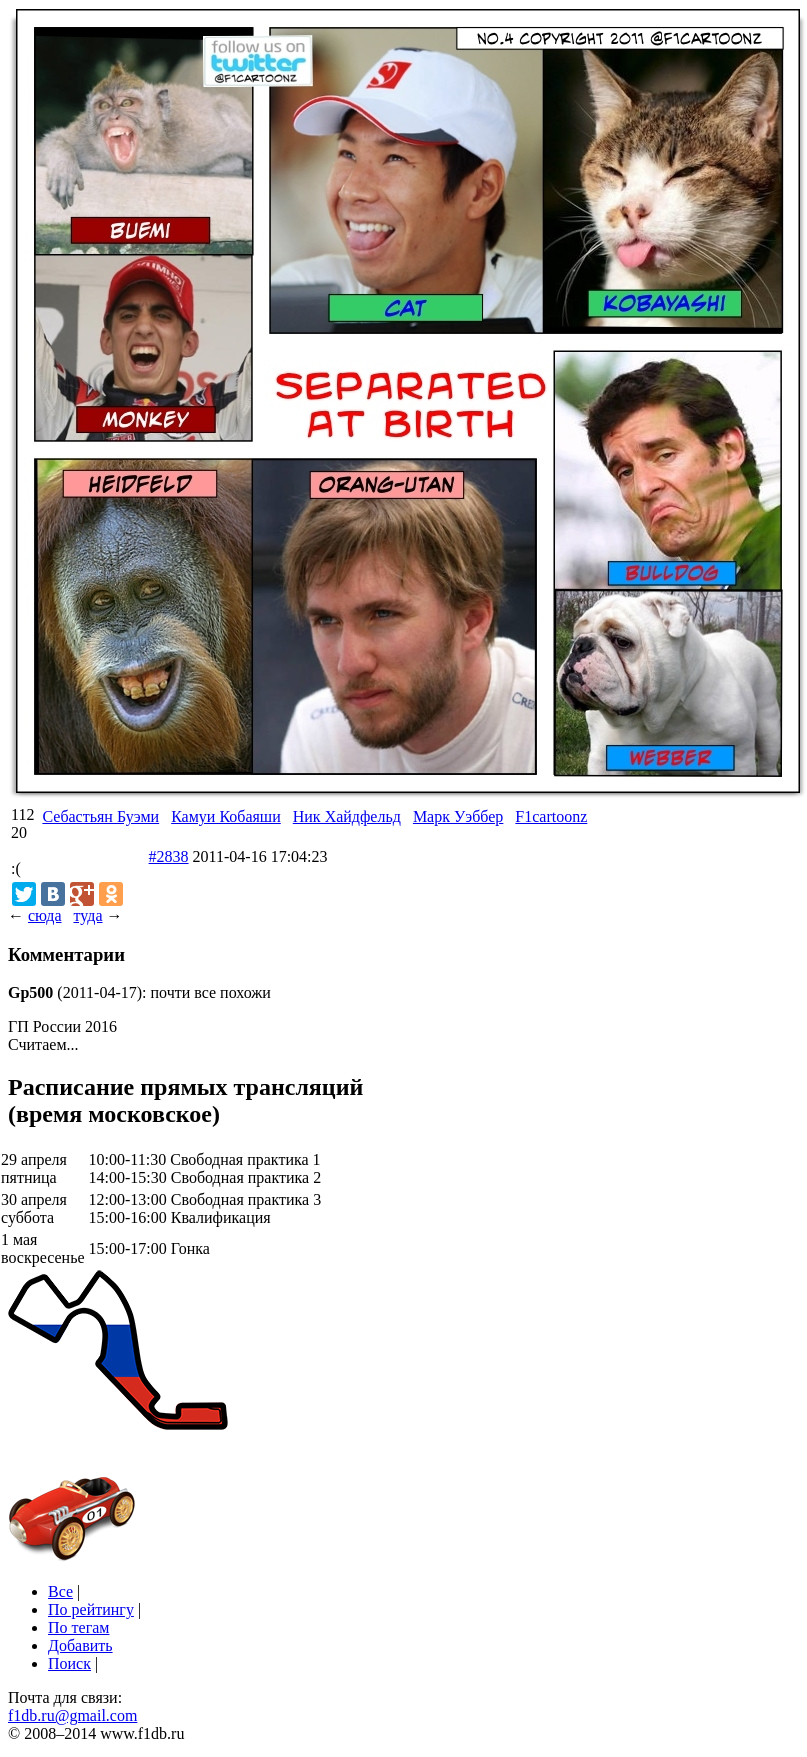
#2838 (169, 856)
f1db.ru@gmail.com (72, 1715)
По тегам (78, 1627)
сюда (44, 915)
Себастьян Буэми (100, 816)
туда (87, 915)
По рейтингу (91, 1609)
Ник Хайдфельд (347, 816)
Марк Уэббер (458, 816)
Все (60, 1591)
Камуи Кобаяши (226, 816)
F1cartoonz (551, 816)
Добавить (80, 1645)
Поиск (69, 1663)
